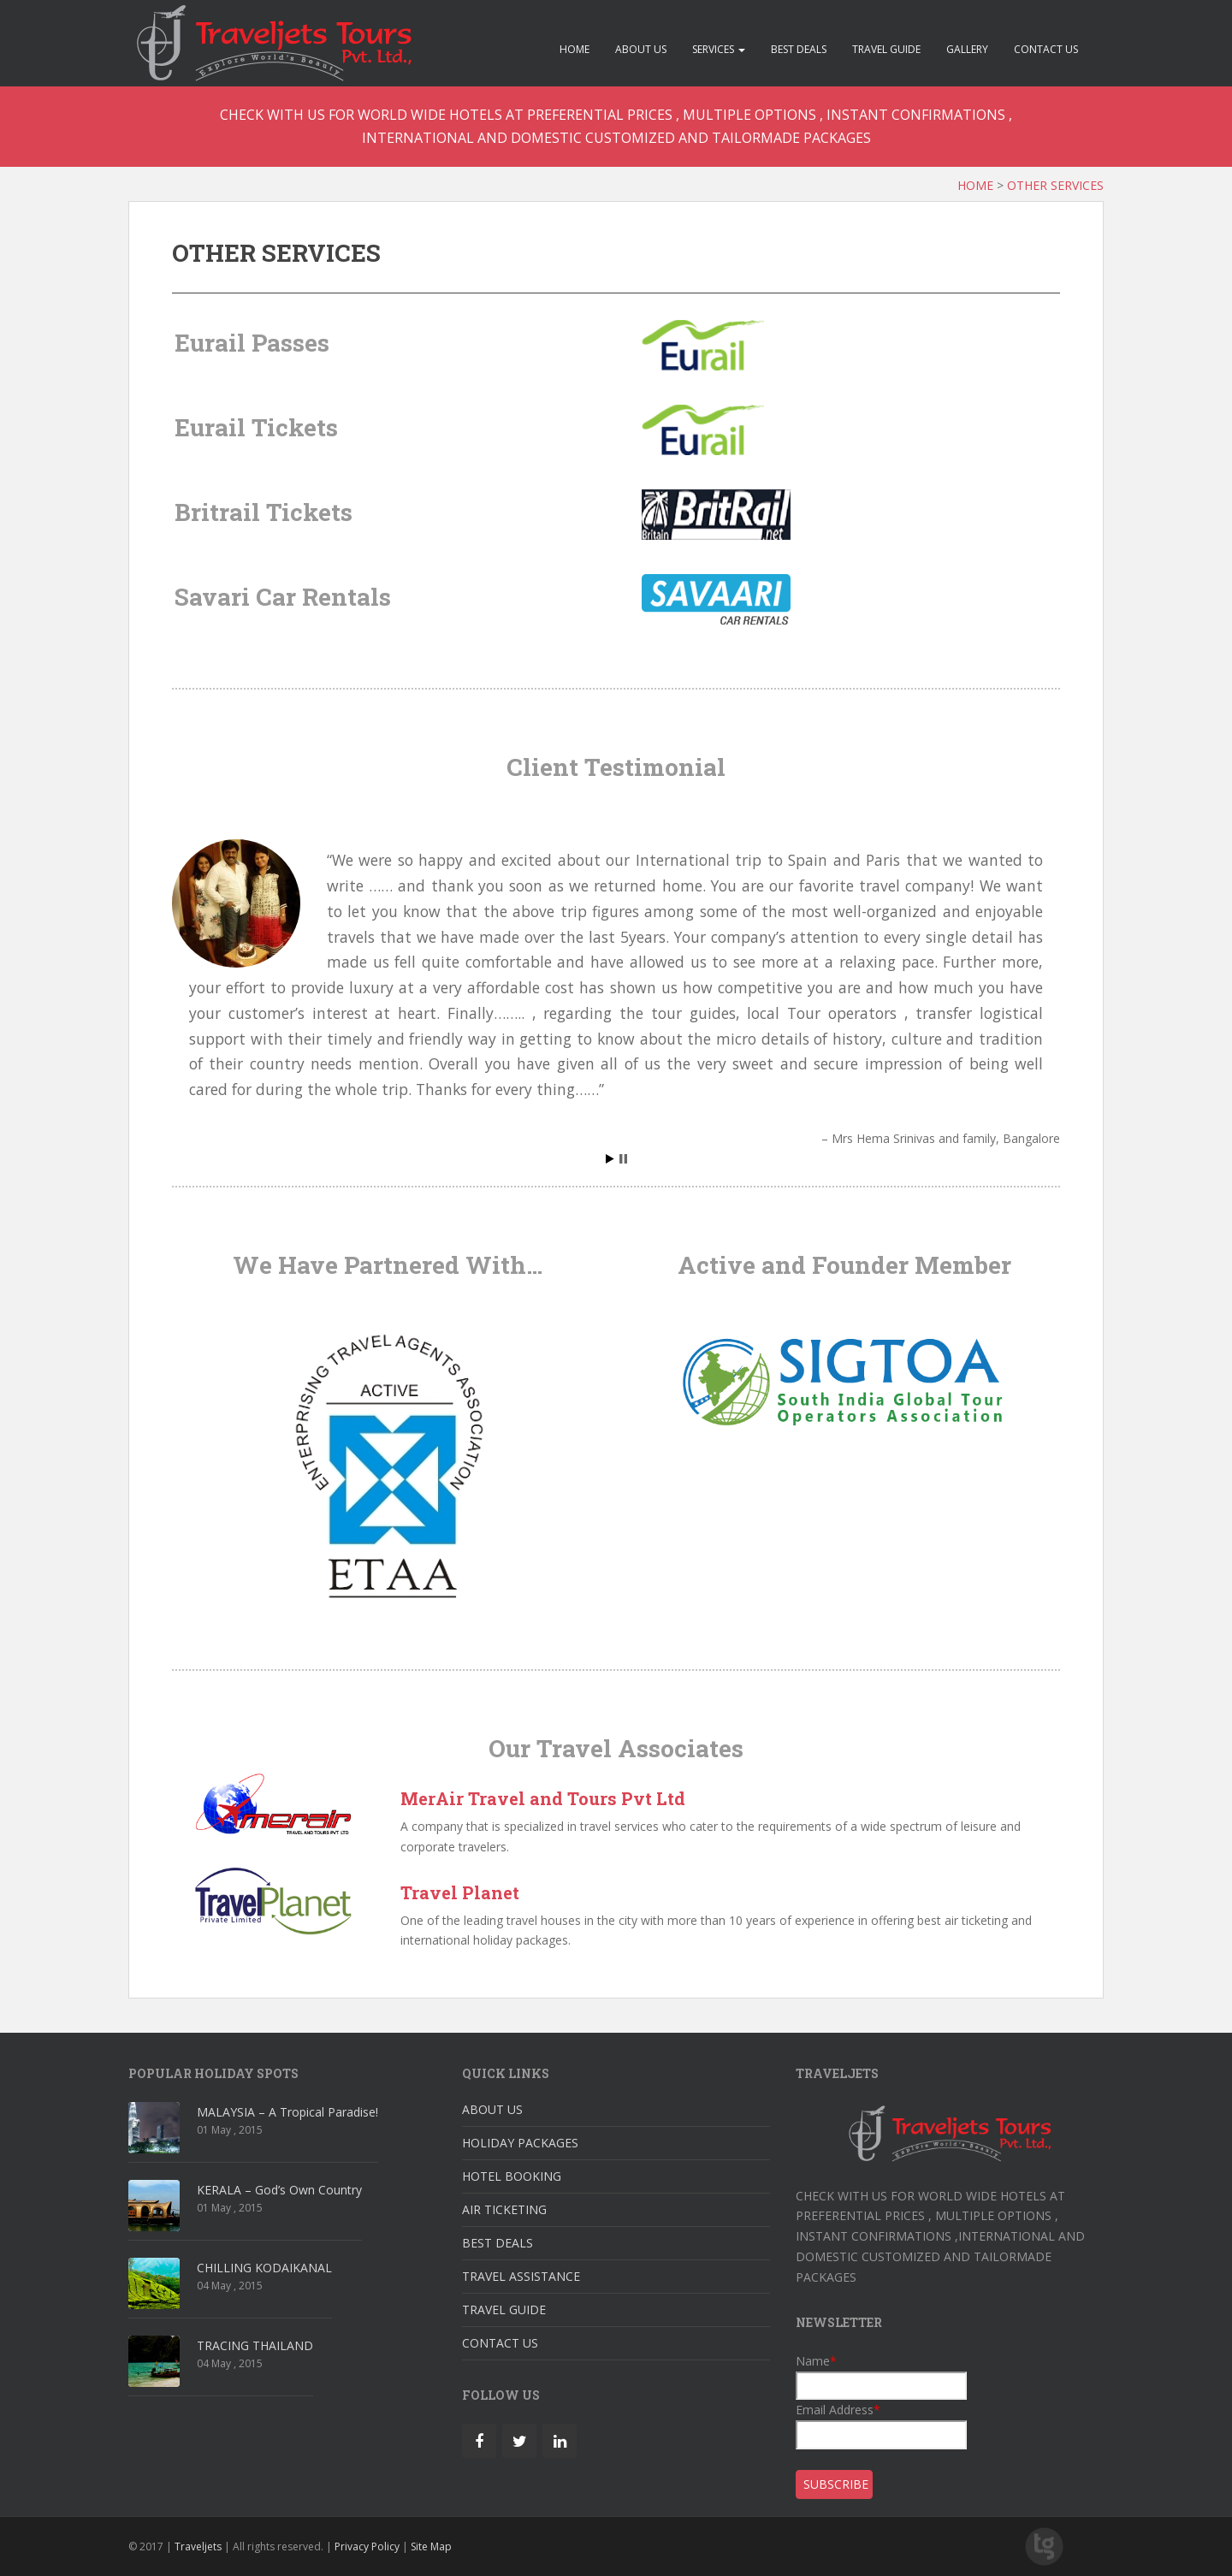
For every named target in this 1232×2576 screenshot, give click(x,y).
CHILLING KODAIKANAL (264, 2267)
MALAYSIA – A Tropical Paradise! (287, 2112)
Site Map (431, 2546)
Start (610, 1159)
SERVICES (718, 49)
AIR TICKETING (504, 2209)
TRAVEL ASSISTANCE (521, 2276)
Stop (623, 1159)
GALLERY (967, 49)
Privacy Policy (367, 2546)
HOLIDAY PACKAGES (520, 2143)
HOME (574, 49)
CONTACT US (1046, 49)
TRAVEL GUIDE (886, 49)
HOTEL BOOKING (511, 2176)
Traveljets (198, 2546)
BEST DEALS (798, 49)
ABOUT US (640, 49)
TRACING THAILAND (255, 2345)
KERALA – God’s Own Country (279, 2190)
